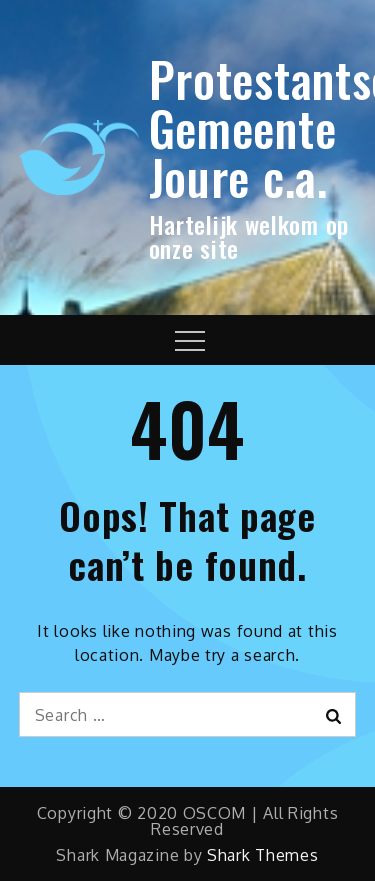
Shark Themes (262, 855)
